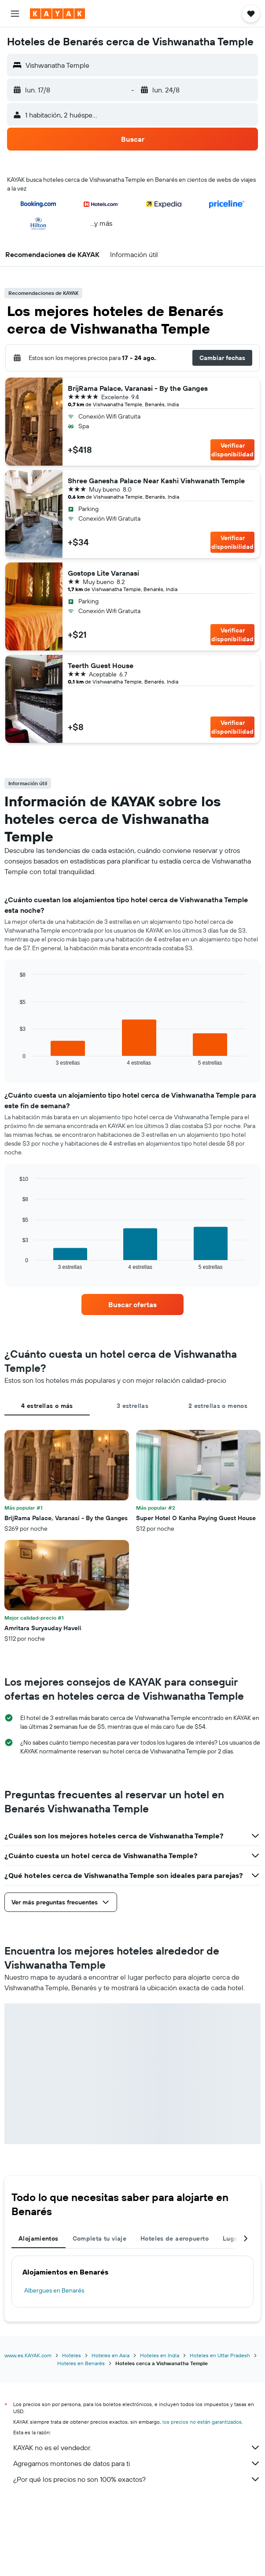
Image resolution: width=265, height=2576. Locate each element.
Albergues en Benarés (54, 2290)
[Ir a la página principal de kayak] (57, 13)
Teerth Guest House (100, 665)
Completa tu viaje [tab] (99, 2238)
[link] (132, 1304)
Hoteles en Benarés (81, 2363)
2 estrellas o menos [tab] (217, 1406)
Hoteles (71, 2355)
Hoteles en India (159, 2355)
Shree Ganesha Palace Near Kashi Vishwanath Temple (156, 480)
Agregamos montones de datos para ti (137, 2463)
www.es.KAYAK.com (28, 2355)
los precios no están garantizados (202, 2421)
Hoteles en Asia (110, 2355)
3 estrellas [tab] (132, 1406)
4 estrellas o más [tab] (47, 1406)
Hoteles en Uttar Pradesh (220, 2355)
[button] (15, 13)
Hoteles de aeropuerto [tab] (174, 2238)
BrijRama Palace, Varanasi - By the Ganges (138, 388)
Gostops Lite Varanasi (103, 573)
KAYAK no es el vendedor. (137, 2447)
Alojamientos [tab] (38, 2238)
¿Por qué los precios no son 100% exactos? (137, 2479)
